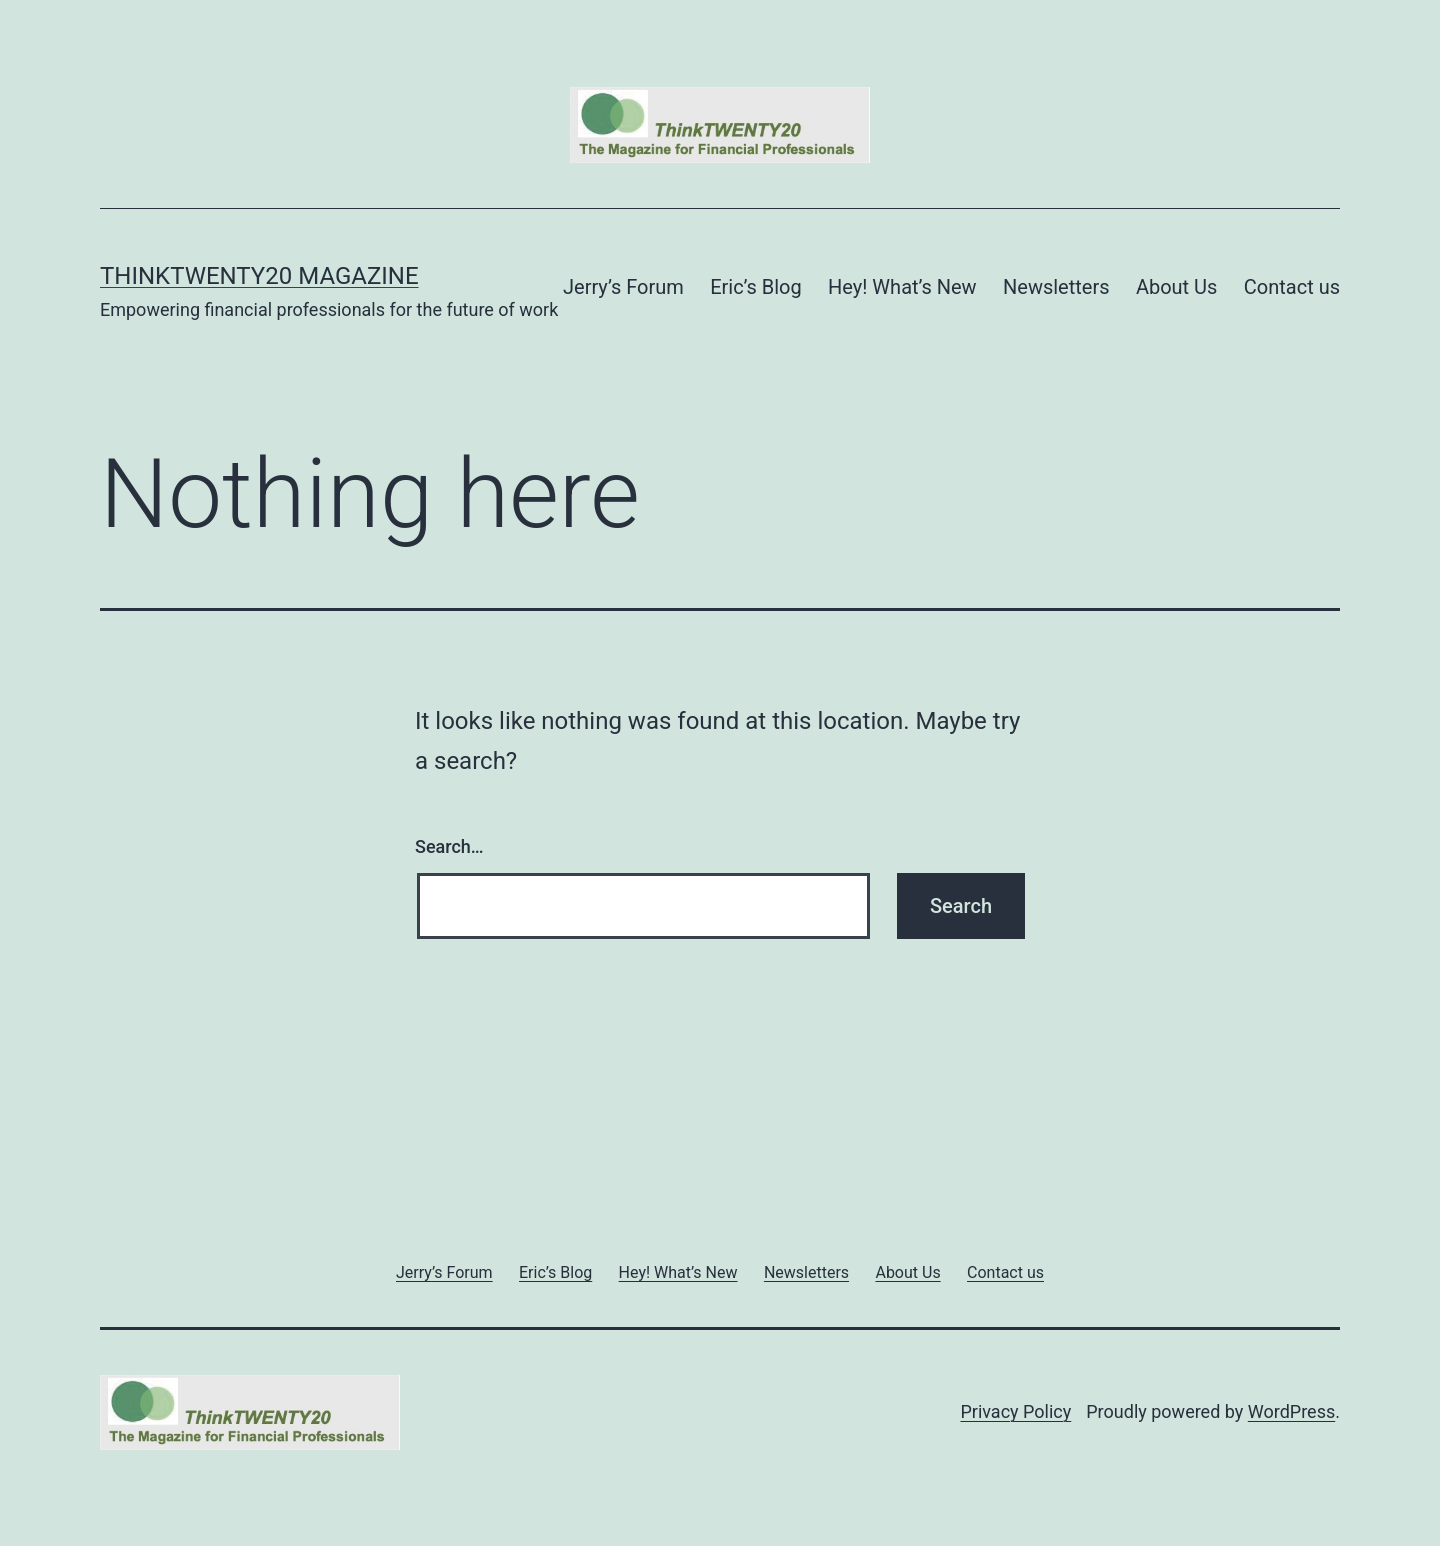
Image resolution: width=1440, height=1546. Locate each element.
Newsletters (1056, 287)
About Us (1177, 287)
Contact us (1292, 287)
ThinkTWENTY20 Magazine (259, 276)
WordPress (1291, 1411)
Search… (449, 846)
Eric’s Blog (756, 287)
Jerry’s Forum (623, 287)
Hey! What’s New (902, 287)
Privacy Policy (1015, 1411)
